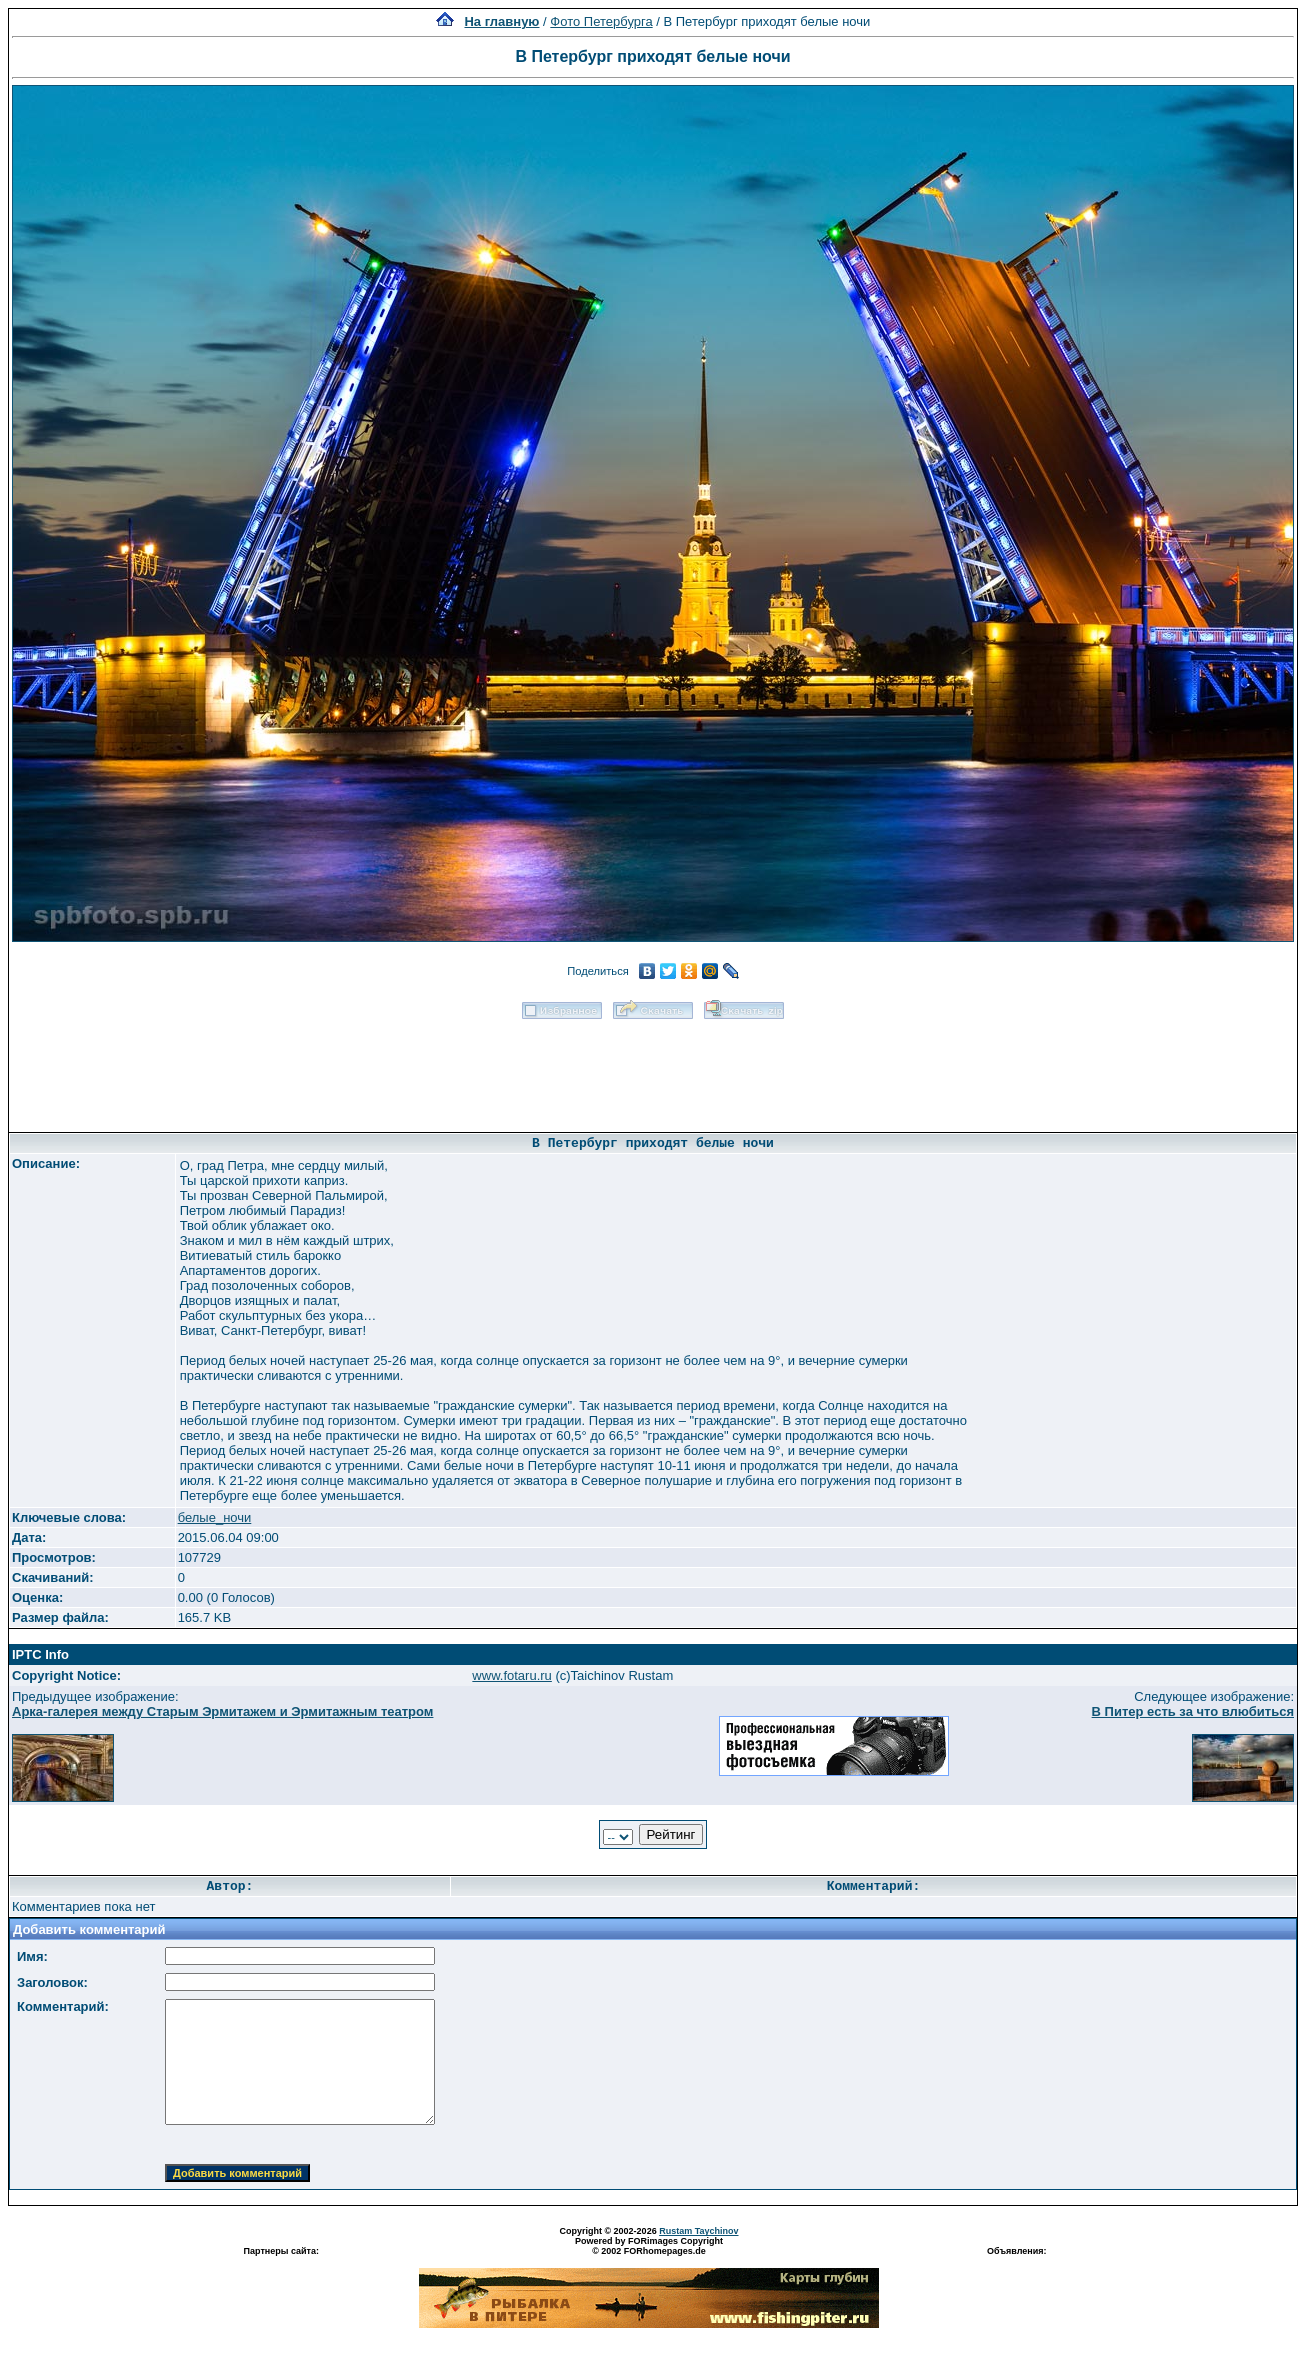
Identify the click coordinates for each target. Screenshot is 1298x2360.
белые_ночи (215, 1517)
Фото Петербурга (601, 21)
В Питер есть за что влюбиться (1193, 1711)
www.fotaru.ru (511, 1675)
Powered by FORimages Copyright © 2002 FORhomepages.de (649, 2246)
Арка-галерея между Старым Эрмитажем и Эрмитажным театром (222, 1711)
